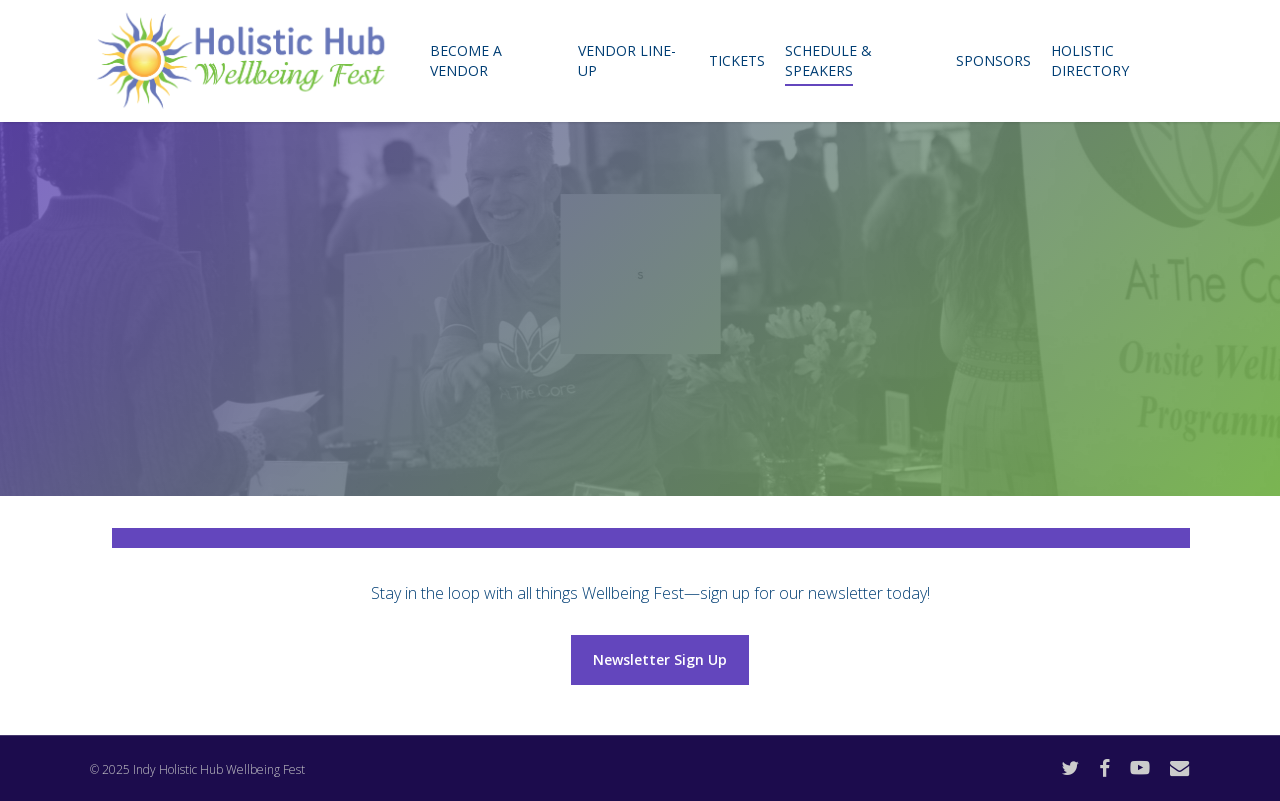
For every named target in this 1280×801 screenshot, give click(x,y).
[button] (660, 660)
